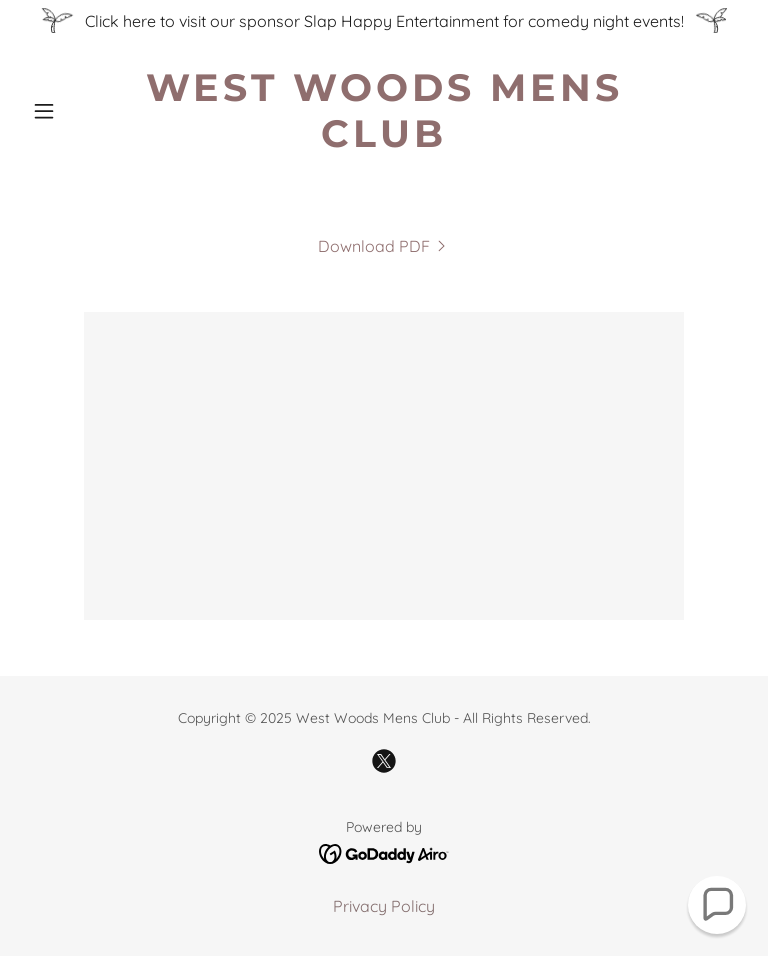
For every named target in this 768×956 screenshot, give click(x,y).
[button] (78, 111)
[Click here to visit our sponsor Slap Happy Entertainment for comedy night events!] (384, 20)
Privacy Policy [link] (384, 906)
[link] (384, 141)
